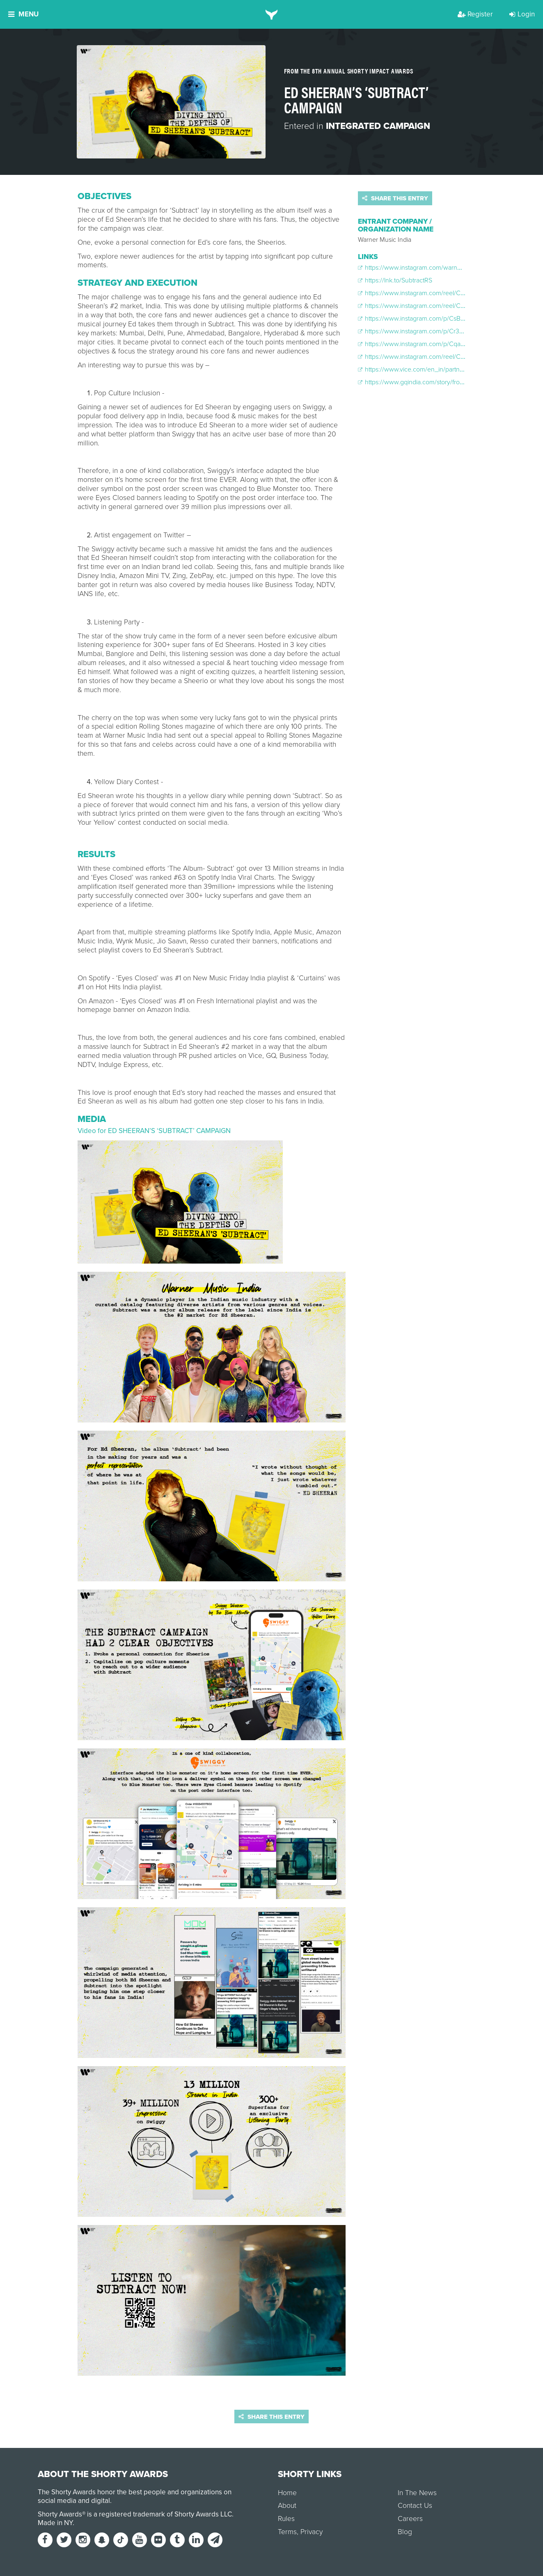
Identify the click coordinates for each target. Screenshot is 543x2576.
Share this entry (395, 198)
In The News (417, 2493)
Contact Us (415, 2505)
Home (287, 2493)
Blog (405, 2532)
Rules (286, 2518)
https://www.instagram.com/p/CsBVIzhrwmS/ (424, 318)
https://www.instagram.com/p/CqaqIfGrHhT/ (422, 344)
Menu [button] (23, 14)
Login (522, 14)
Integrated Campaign (378, 126)
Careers (410, 2518)
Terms (287, 2532)
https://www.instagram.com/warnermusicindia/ (426, 268)
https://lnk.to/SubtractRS (395, 280)
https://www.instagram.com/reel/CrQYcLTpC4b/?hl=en (437, 357)
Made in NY (55, 2523)
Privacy (311, 2532)
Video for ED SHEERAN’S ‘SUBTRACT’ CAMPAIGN (154, 1130)
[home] (271, 14)
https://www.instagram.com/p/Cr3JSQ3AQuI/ (424, 331)
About (287, 2505)
